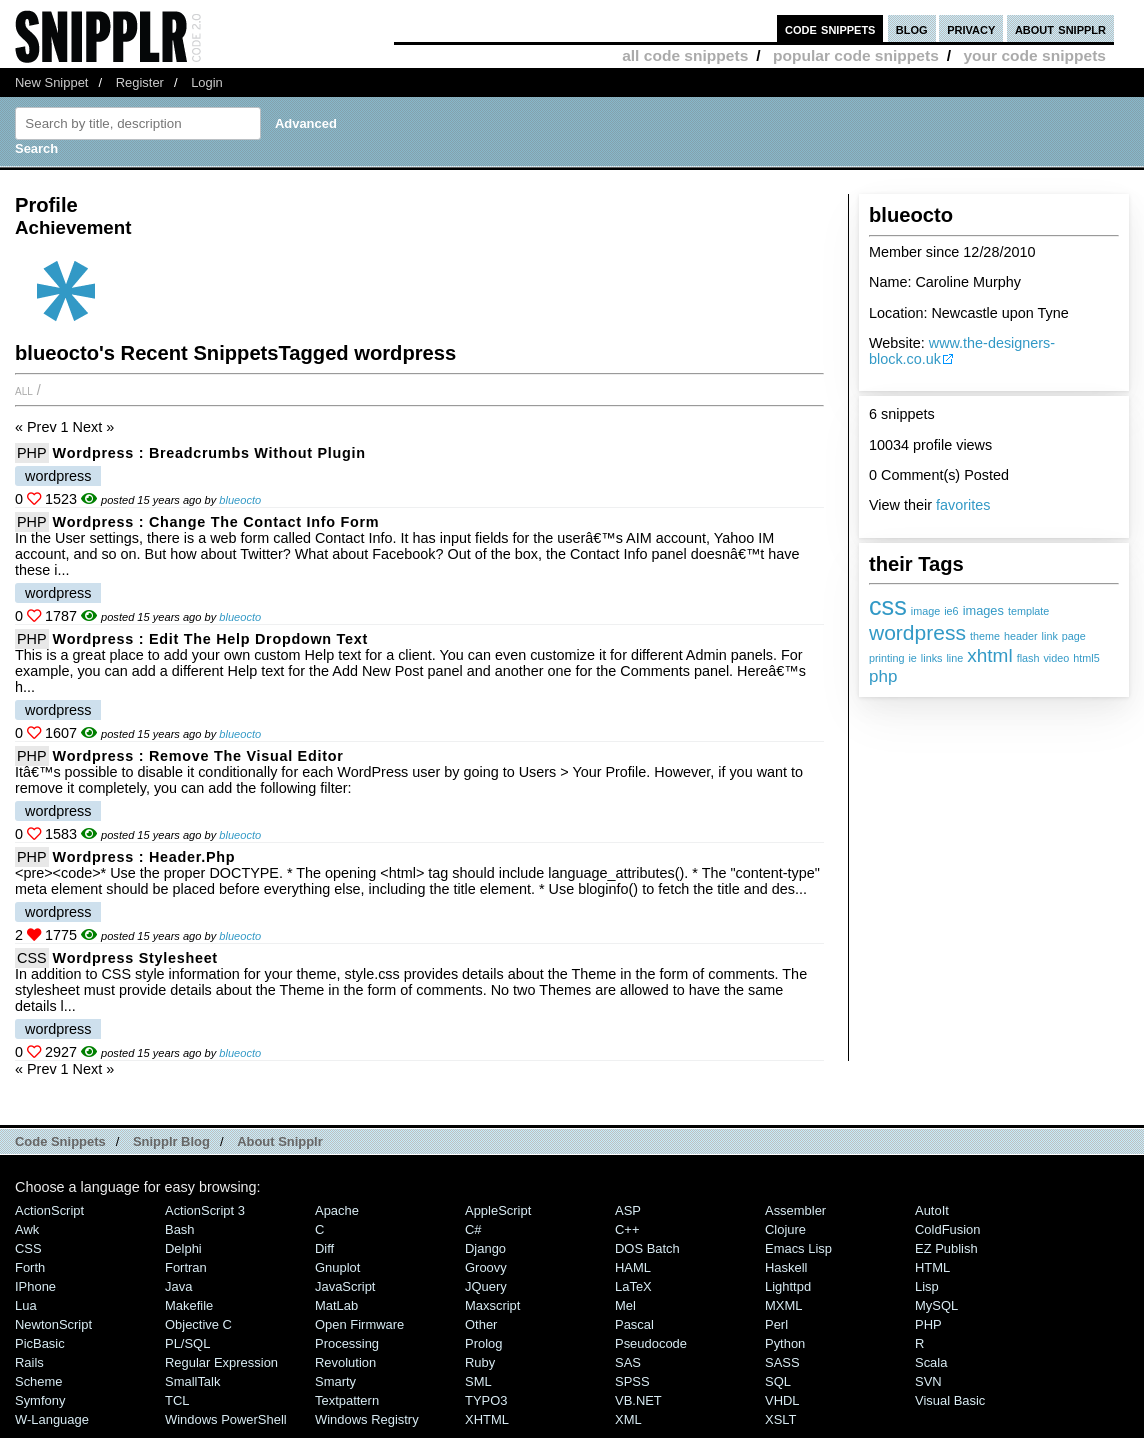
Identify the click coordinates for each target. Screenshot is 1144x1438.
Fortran (186, 1267)
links (932, 658)
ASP (628, 1210)
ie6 (951, 611)
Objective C (198, 1324)
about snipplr (1060, 28)
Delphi (183, 1248)
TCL (177, 1400)
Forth (30, 1267)
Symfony (40, 1400)
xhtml (989, 655)
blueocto (240, 500)
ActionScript (49, 1210)
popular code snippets (856, 55)
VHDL (782, 1400)
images (983, 610)
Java (178, 1286)
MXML (783, 1305)
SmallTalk (192, 1381)
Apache (337, 1210)
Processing (347, 1343)
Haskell (786, 1267)
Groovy (486, 1267)
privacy (971, 28)
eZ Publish (946, 1248)
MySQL (936, 1305)
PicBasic (40, 1343)
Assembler (795, 1210)
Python (785, 1343)
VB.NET (638, 1400)
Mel (625, 1305)
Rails (29, 1362)
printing (886, 658)
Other (481, 1324)
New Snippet (51, 82)
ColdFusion (948, 1229)
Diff (324, 1248)
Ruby (480, 1362)
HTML (932, 1267)
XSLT (780, 1419)
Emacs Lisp (798, 1248)
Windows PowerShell (226, 1419)
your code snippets (1034, 55)
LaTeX (633, 1286)
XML (628, 1419)
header (1021, 636)
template (1028, 611)
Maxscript (492, 1305)
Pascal (634, 1324)
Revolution (345, 1362)
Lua (26, 1305)
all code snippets (685, 55)
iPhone (35, 1286)
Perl (776, 1324)
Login (207, 82)
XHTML (487, 1419)
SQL (778, 1381)
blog (912, 28)
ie (912, 658)
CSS (32, 958)
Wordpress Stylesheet (135, 958)
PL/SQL (187, 1343)
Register (140, 82)
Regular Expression (221, 1362)
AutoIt (932, 1210)
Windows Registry (367, 1419)
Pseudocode (651, 1343)
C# (473, 1229)
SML (478, 1381)
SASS (782, 1362)
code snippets (830, 28)
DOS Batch (647, 1248)
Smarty (335, 1381)
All (24, 390)
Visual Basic (950, 1400)
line (954, 658)
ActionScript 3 (205, 1210)
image (925, 611)
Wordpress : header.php (144, 857)
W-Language (52, 1419)
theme (985, 636)
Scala (931, 1362)
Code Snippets (60, 1141)
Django (485, 1248)
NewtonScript (53, 1324)
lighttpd (788, 1286)
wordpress (917, 632)
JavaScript (345, 1286)
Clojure (785, 1229)
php (883, 676)
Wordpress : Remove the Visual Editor (198, 756)
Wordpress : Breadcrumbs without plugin (209, 453)
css (888, 606)
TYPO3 (486, 1400)
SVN (928, 1381)
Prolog (483, 1343)
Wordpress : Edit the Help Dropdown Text (210, 639)
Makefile (189, 1305)
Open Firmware (359, 1324)
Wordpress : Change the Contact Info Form (216, 522)
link (1050, 636)
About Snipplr (280, 1141)
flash (1028, 658)
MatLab (336, 1305)
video (1056, 658)
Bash (180, 1229)
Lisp (927, 1286)
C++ (627, 1229)
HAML (633, 1267)
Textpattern (347, 1400)
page (1074, 636)
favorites (963, 505)
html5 (1086, 658)
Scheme (39, 1381)
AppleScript (498, 1210)
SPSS (632, 1381)
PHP (32, 453)
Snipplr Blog (171, 1141)
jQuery (486, 1286)
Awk (27, 1229)
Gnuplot (337, 1267)
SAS (628, 1362)
